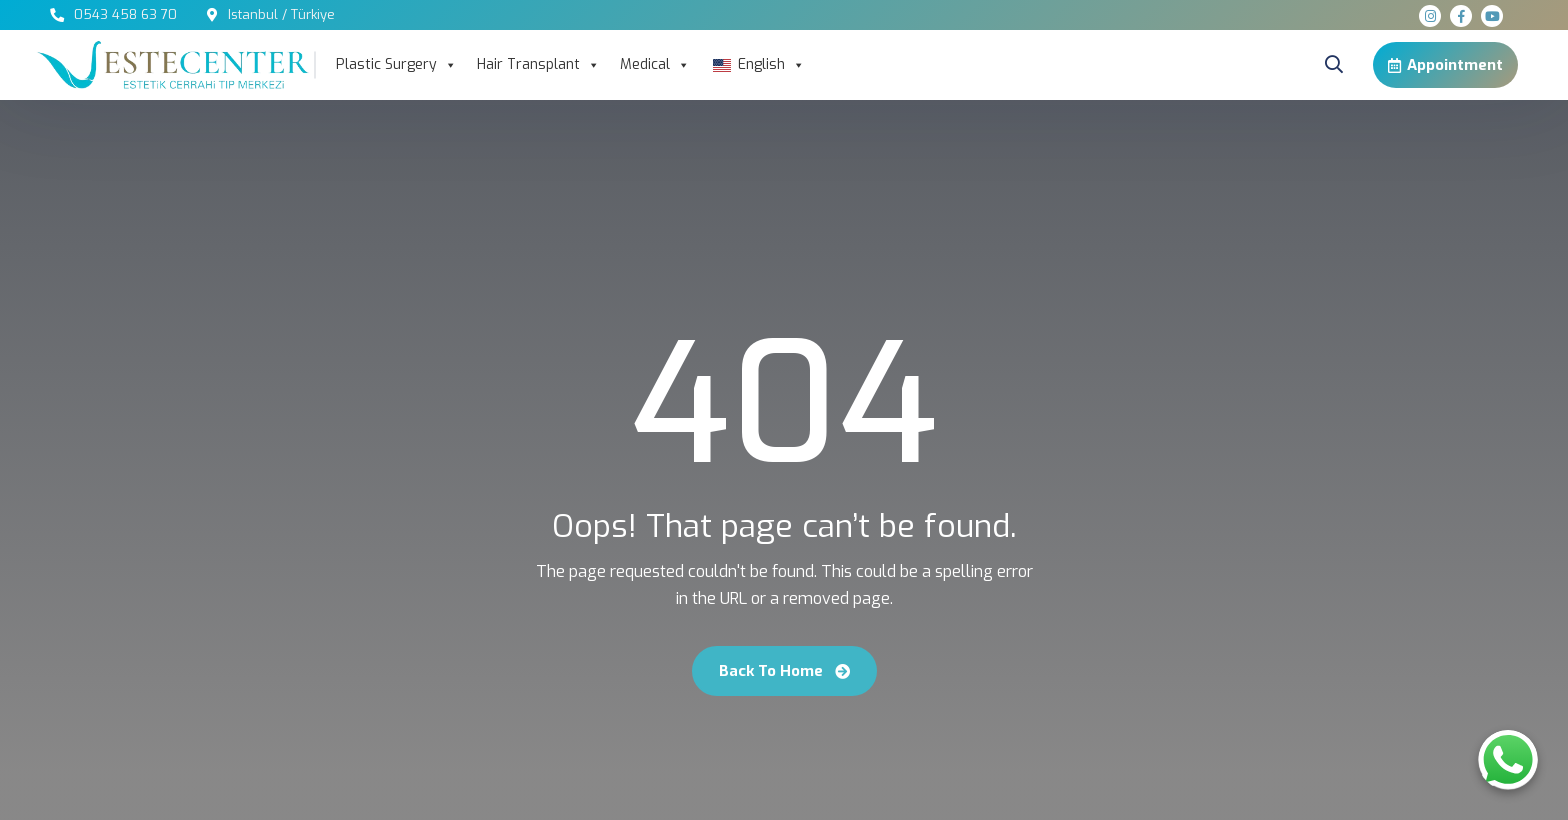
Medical (655, 65)
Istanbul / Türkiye (281, 14)
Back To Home (784, 671)
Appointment (1445, 65)
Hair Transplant (538, 65)
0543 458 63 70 (125, 14)
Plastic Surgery (396, 65)
